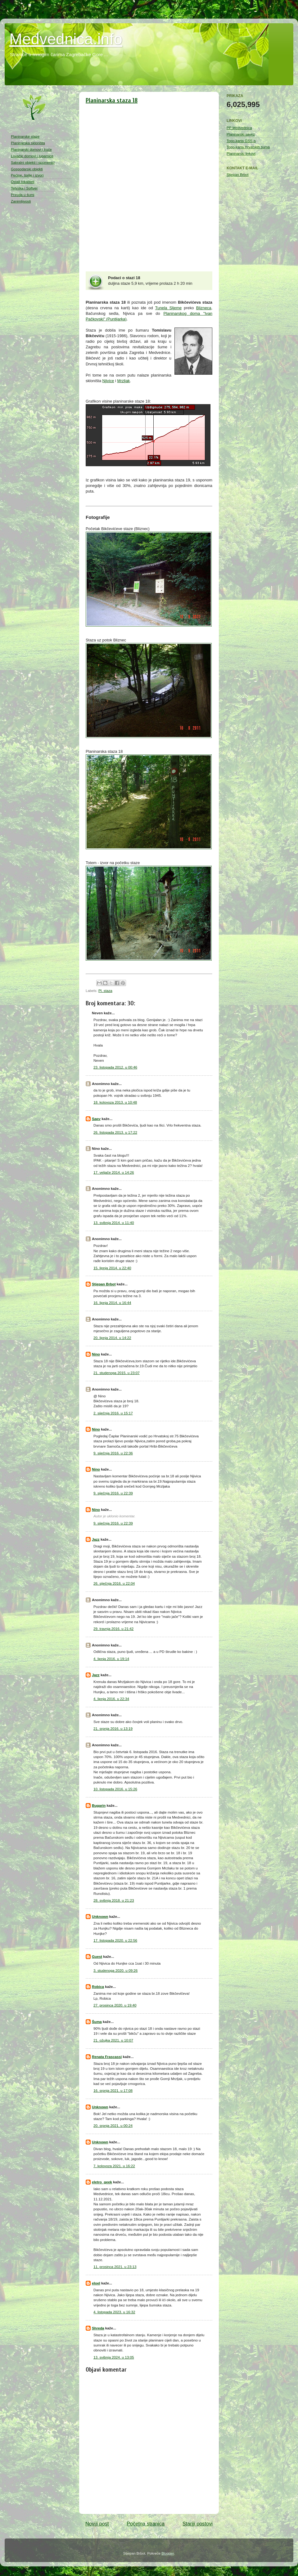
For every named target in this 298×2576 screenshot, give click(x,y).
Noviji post (97, 2523)
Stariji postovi (198, 2523)
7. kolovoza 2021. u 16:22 (114, 2166)
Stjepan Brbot (104, 1284)
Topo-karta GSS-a (241, 141)
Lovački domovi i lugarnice (32, 156)
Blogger (167, 2553)
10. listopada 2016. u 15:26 (115, 1789)
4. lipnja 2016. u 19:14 (111, 1659)
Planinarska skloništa (28, 143)
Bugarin (99, 1805)
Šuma (97, 2022)
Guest (97, 1956)
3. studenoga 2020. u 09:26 (115, 1970)
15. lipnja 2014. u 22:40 (112, 1268)
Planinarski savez (241, 134)
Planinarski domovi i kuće (31, 149)
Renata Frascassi (107, 2057)
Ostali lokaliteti (22, 182)
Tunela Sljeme (168, 308)
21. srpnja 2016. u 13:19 (113, 1728)
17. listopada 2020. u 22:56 (115, 1940)
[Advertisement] (36, 307)
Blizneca (203, 308)
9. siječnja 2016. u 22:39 (113, 1493)
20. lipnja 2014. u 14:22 (112, 1338)
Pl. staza (105, 991)
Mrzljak (123, 380)
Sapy (96, 1119)
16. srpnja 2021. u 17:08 (113, 2090)
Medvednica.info (65, 39)
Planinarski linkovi (241, 153)
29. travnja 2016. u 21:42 (113, 1629)
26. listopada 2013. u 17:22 (115, 1132)
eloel (96, 2283)
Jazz (96, 1539)
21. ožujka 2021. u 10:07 (113, 2040)
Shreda (98, 2328)
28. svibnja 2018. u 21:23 (113, 1900)
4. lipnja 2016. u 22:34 (111, 1699)
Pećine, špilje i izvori (27, 175)
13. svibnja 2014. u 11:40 (113, 1223)
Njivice (108, 380)
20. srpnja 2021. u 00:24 (113, 2125)
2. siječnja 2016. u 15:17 (113, 1413)
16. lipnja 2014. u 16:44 (112, 1303)
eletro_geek (102, 2182)
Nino (96, 1354)
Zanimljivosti (21, 201)
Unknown (100, 1916)
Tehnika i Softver (24, 188)
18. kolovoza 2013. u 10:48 (115, 1102)
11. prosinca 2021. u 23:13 (114, 2267)
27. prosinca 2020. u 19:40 (114, 2005)
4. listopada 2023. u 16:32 (114, 2312)
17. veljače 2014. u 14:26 (113, 1172)
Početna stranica (146, 2523)
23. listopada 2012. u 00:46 (115, 1067)
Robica (98, 1986)
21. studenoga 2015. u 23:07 (116, 1373)
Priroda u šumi (22, 195)
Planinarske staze (25, 136)
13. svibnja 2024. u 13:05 (113, 2357)
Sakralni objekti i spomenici (33, 162)
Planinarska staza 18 (112, 100)
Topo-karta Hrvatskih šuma (248, 147)
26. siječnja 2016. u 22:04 (114, 1583)
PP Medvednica (239, 128)
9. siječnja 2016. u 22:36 (113, 1453)
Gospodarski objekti (27, 169)
